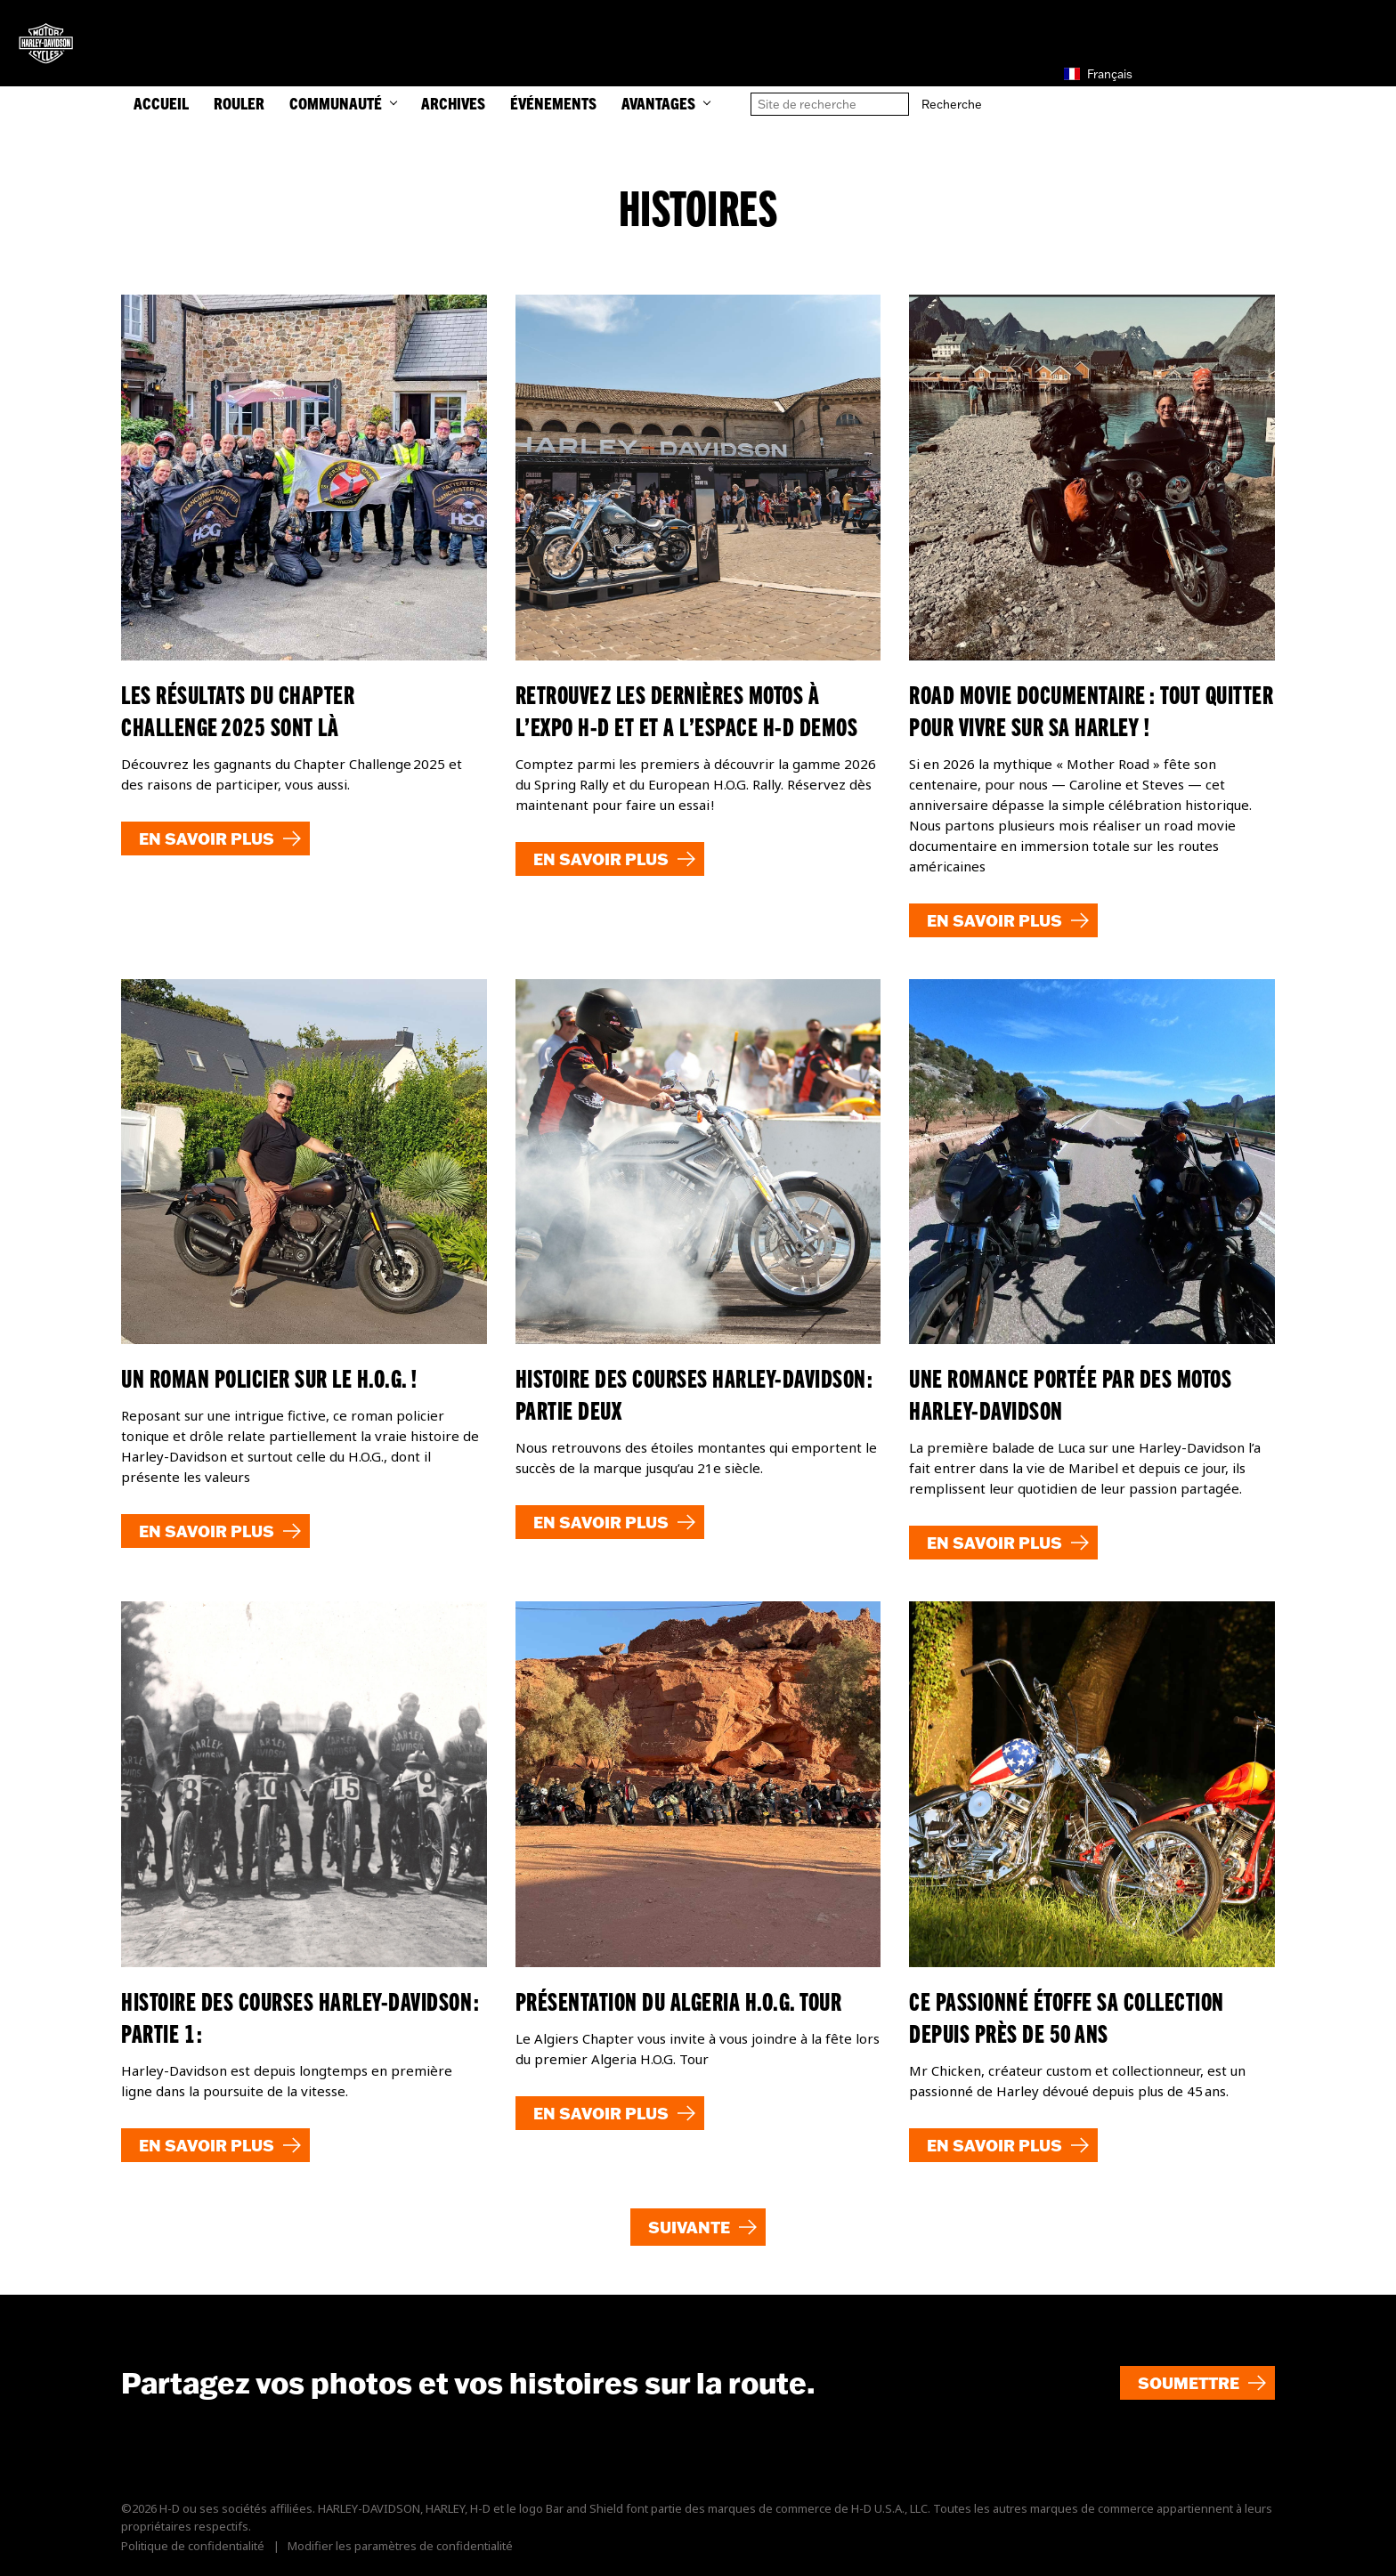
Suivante (689, 2227)
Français (1098, 74)
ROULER (239, 103)
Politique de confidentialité (192, 2546)
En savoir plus (206, 838)
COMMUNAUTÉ (342, 103)
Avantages (665, 103)
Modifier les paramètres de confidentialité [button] (400, 2546)
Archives (453, 103)
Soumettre (1188, 2383)
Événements (553, 103)
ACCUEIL (161, 103)
